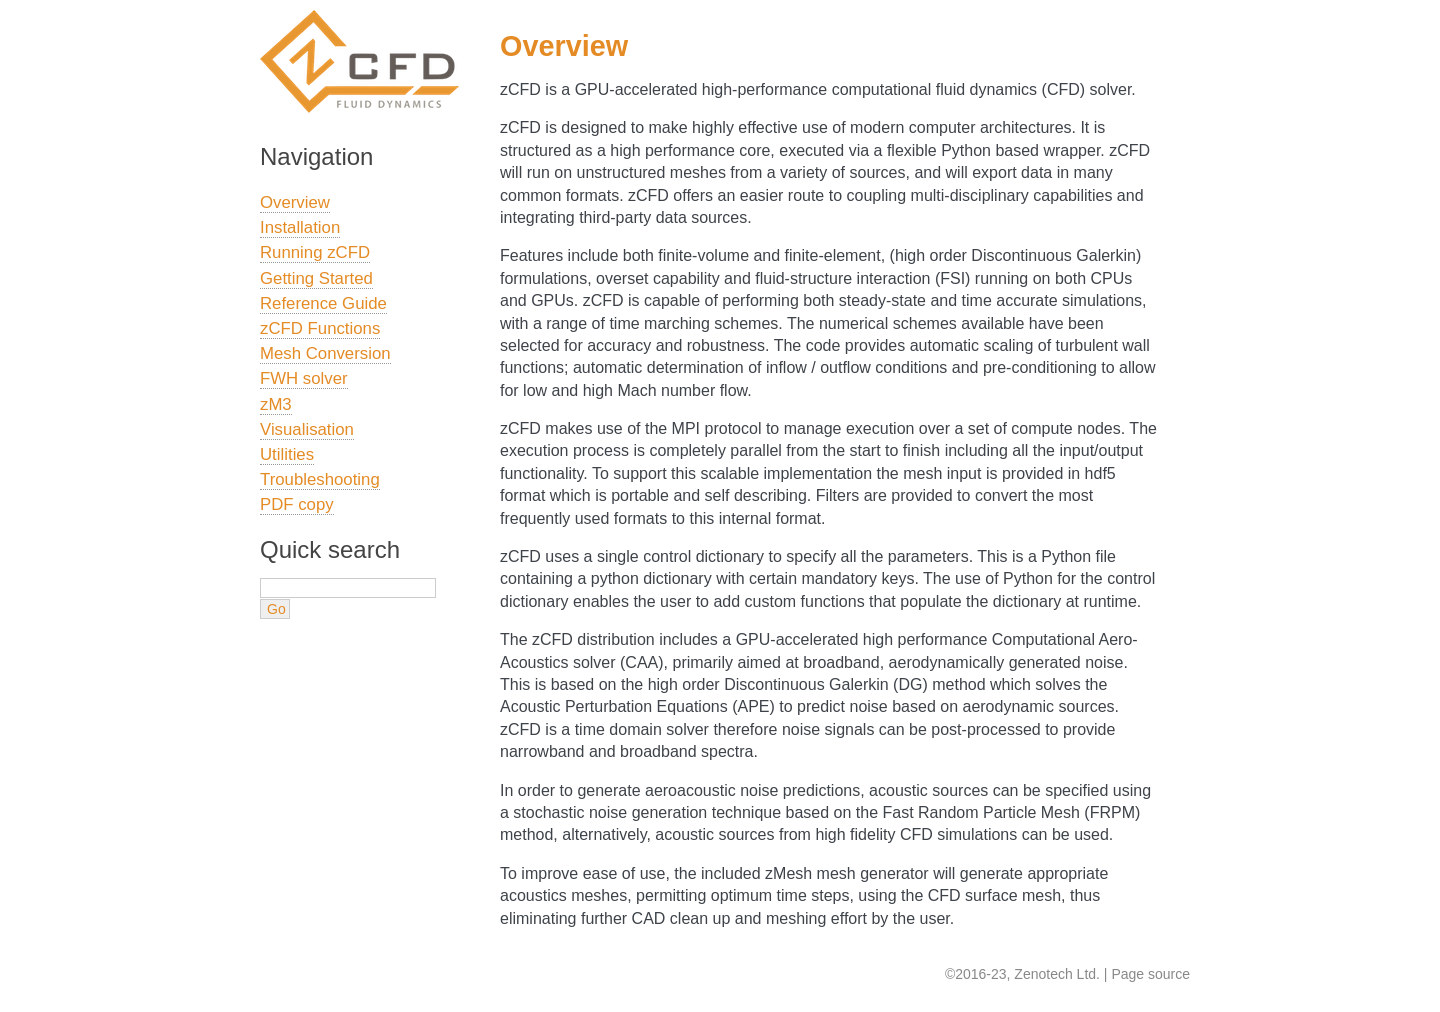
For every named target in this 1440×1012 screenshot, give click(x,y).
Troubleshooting (320, 479)
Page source (1150, 974)
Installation (300, 227)
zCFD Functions (320, 328)
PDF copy (297, 504)
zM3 (276, 404)
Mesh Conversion (325, 353)
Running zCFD (315, 252)
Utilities (287, 454)
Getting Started (316, 278)
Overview (295, 202)
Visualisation (307, 429)
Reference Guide (323, 303)
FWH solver (304, 378)
